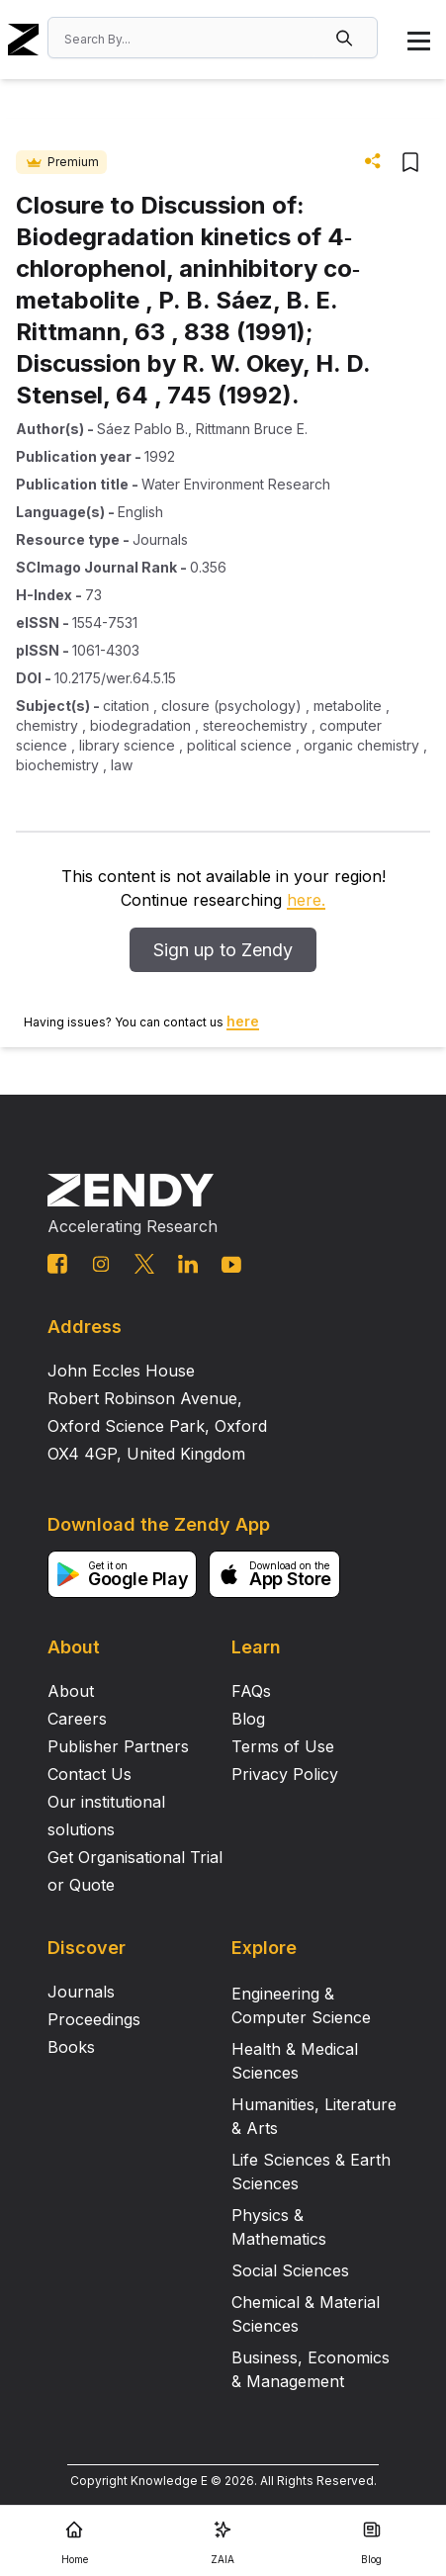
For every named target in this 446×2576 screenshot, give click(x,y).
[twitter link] (144, 1264)
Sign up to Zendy (223, 949)
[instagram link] (101, 1264)
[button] (346, 37)
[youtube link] (231, 1265)
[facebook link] (57, 1264)
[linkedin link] (188, 1264)
